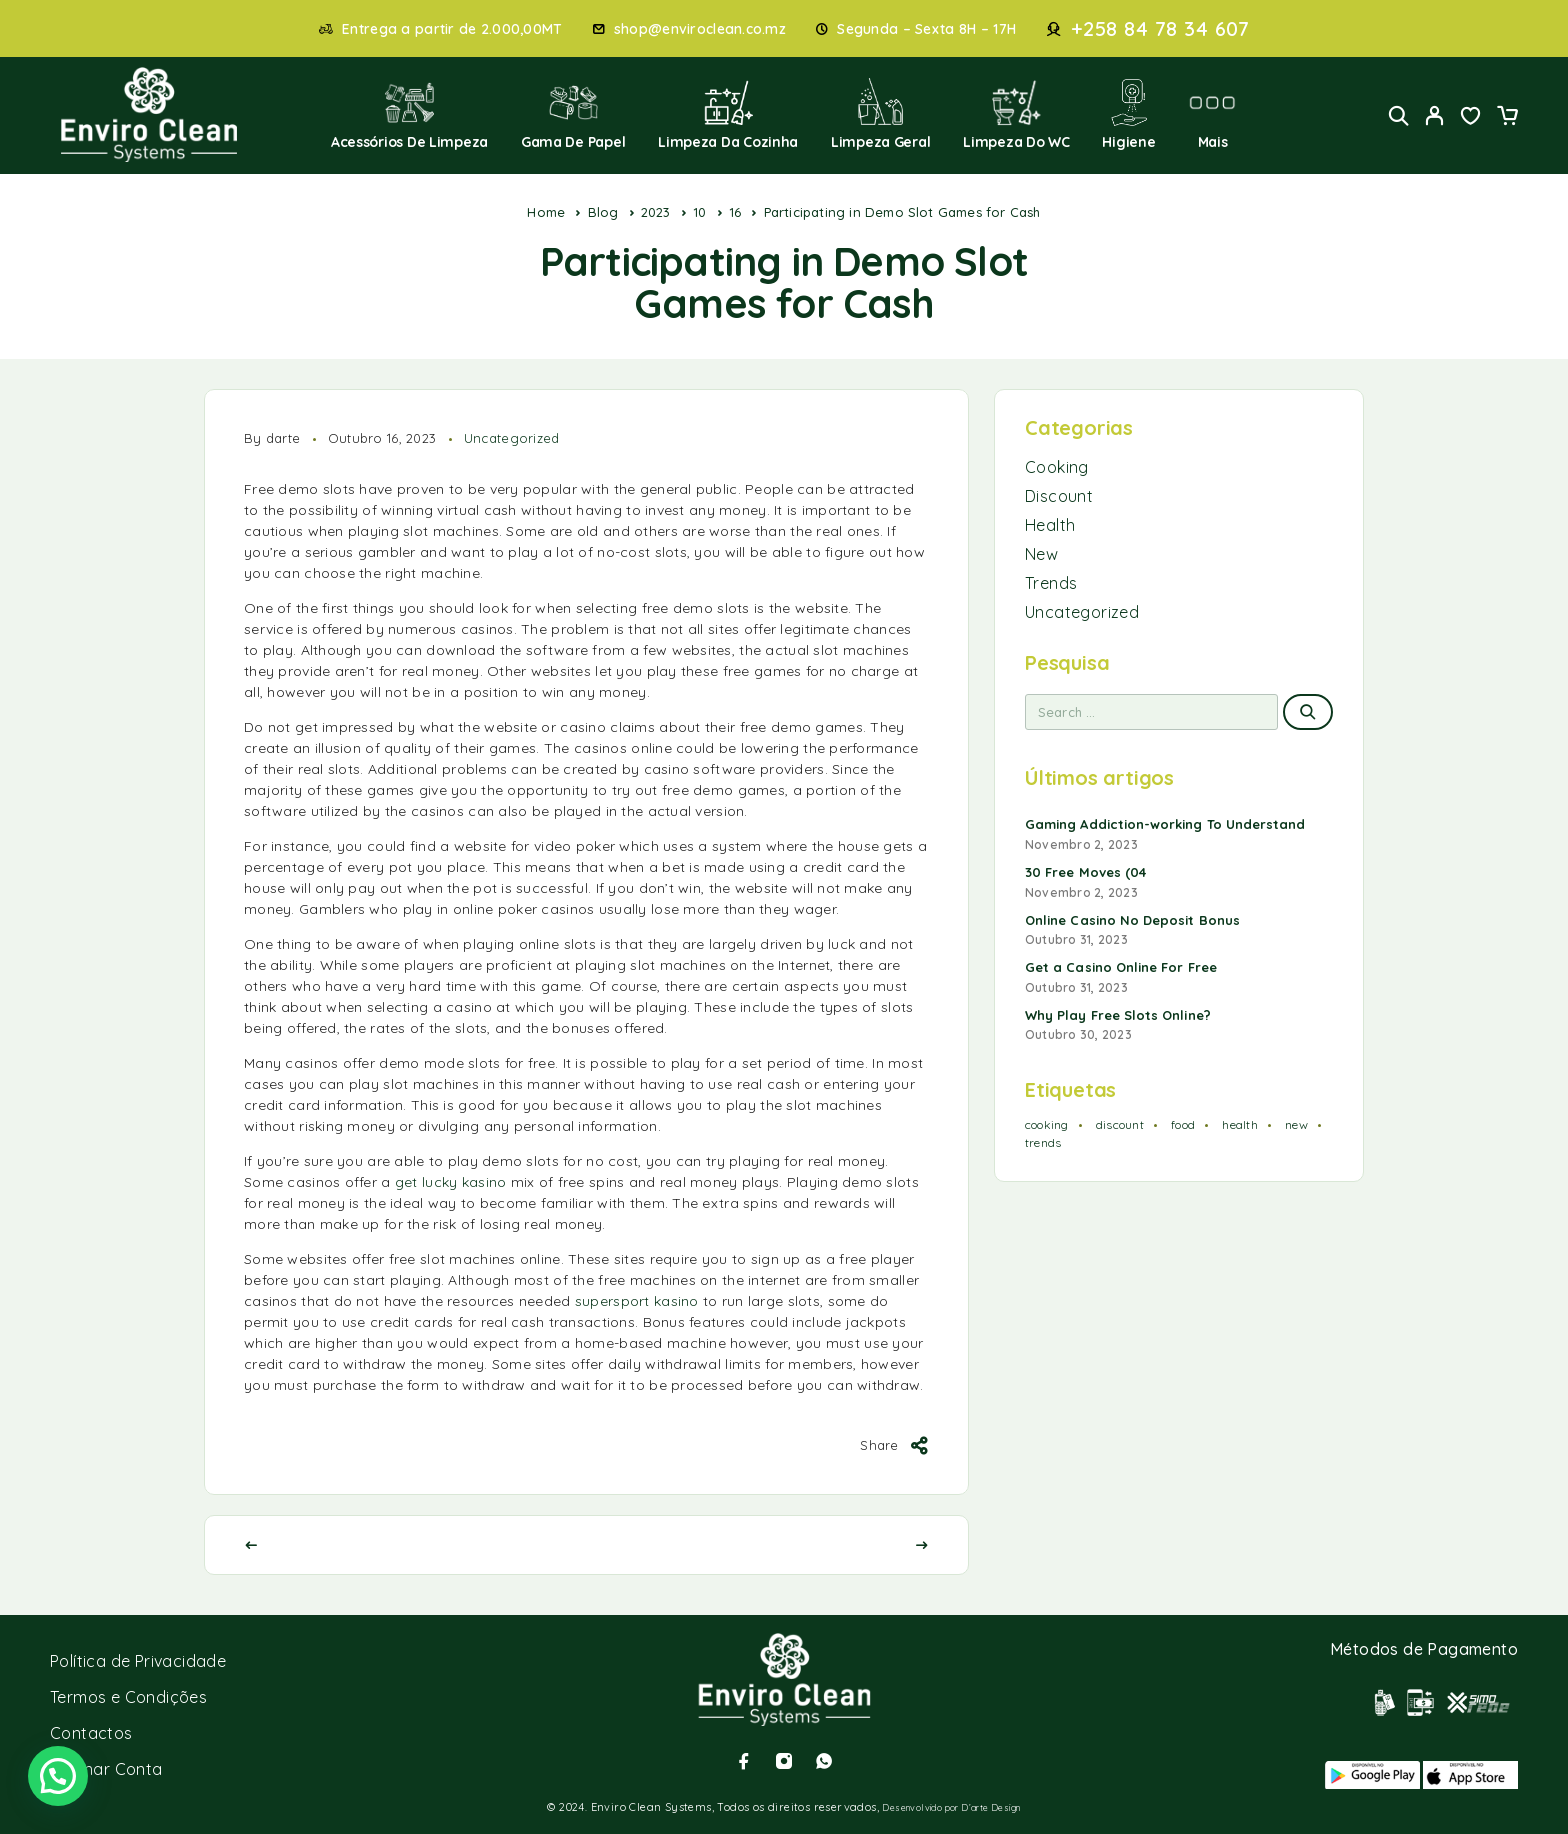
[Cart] (1507, 118)
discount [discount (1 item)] (1120, 1124)
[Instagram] (784, 1761)
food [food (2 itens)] (1183, 1124)
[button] (58, 1776)
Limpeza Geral (881, 114)
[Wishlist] (1471, 118)
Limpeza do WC (1016, 114)
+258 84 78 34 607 (1160, 29)
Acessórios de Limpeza (409, 114)
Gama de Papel (573, 114)
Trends (1051, 583)
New (1041, 554)
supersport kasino (637, 1301)
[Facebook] (744, 1761)
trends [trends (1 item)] (1043, 1142)
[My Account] (1435, 115)
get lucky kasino (450, 1182)
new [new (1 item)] (1296, 1124)
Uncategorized (512, 438)
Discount (1059, 496)
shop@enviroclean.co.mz (700, 29)
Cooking (1057, 467)
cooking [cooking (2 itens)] (1047, 1124)
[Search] (1399, 115)
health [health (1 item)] (1239, 1124)
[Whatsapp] (824, 1761)
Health (1050, 525)
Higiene (1128, 114)
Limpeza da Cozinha (728, 114)
